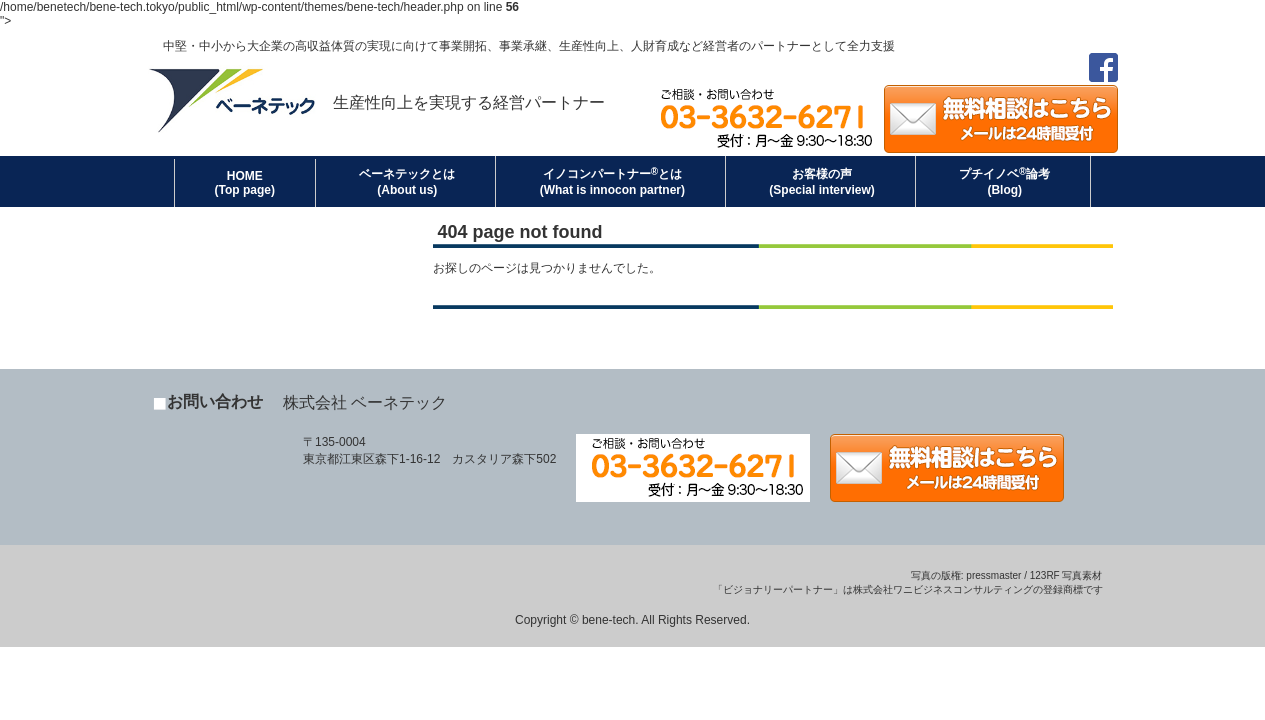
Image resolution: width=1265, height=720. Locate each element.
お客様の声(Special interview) (821, 182)
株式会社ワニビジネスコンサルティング (943, 589)
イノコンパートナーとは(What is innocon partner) (612, 181)
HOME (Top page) (245, 183)
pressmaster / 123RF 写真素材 (1034, 575)
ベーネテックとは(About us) (407, 182)
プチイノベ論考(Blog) (1004, 181)
